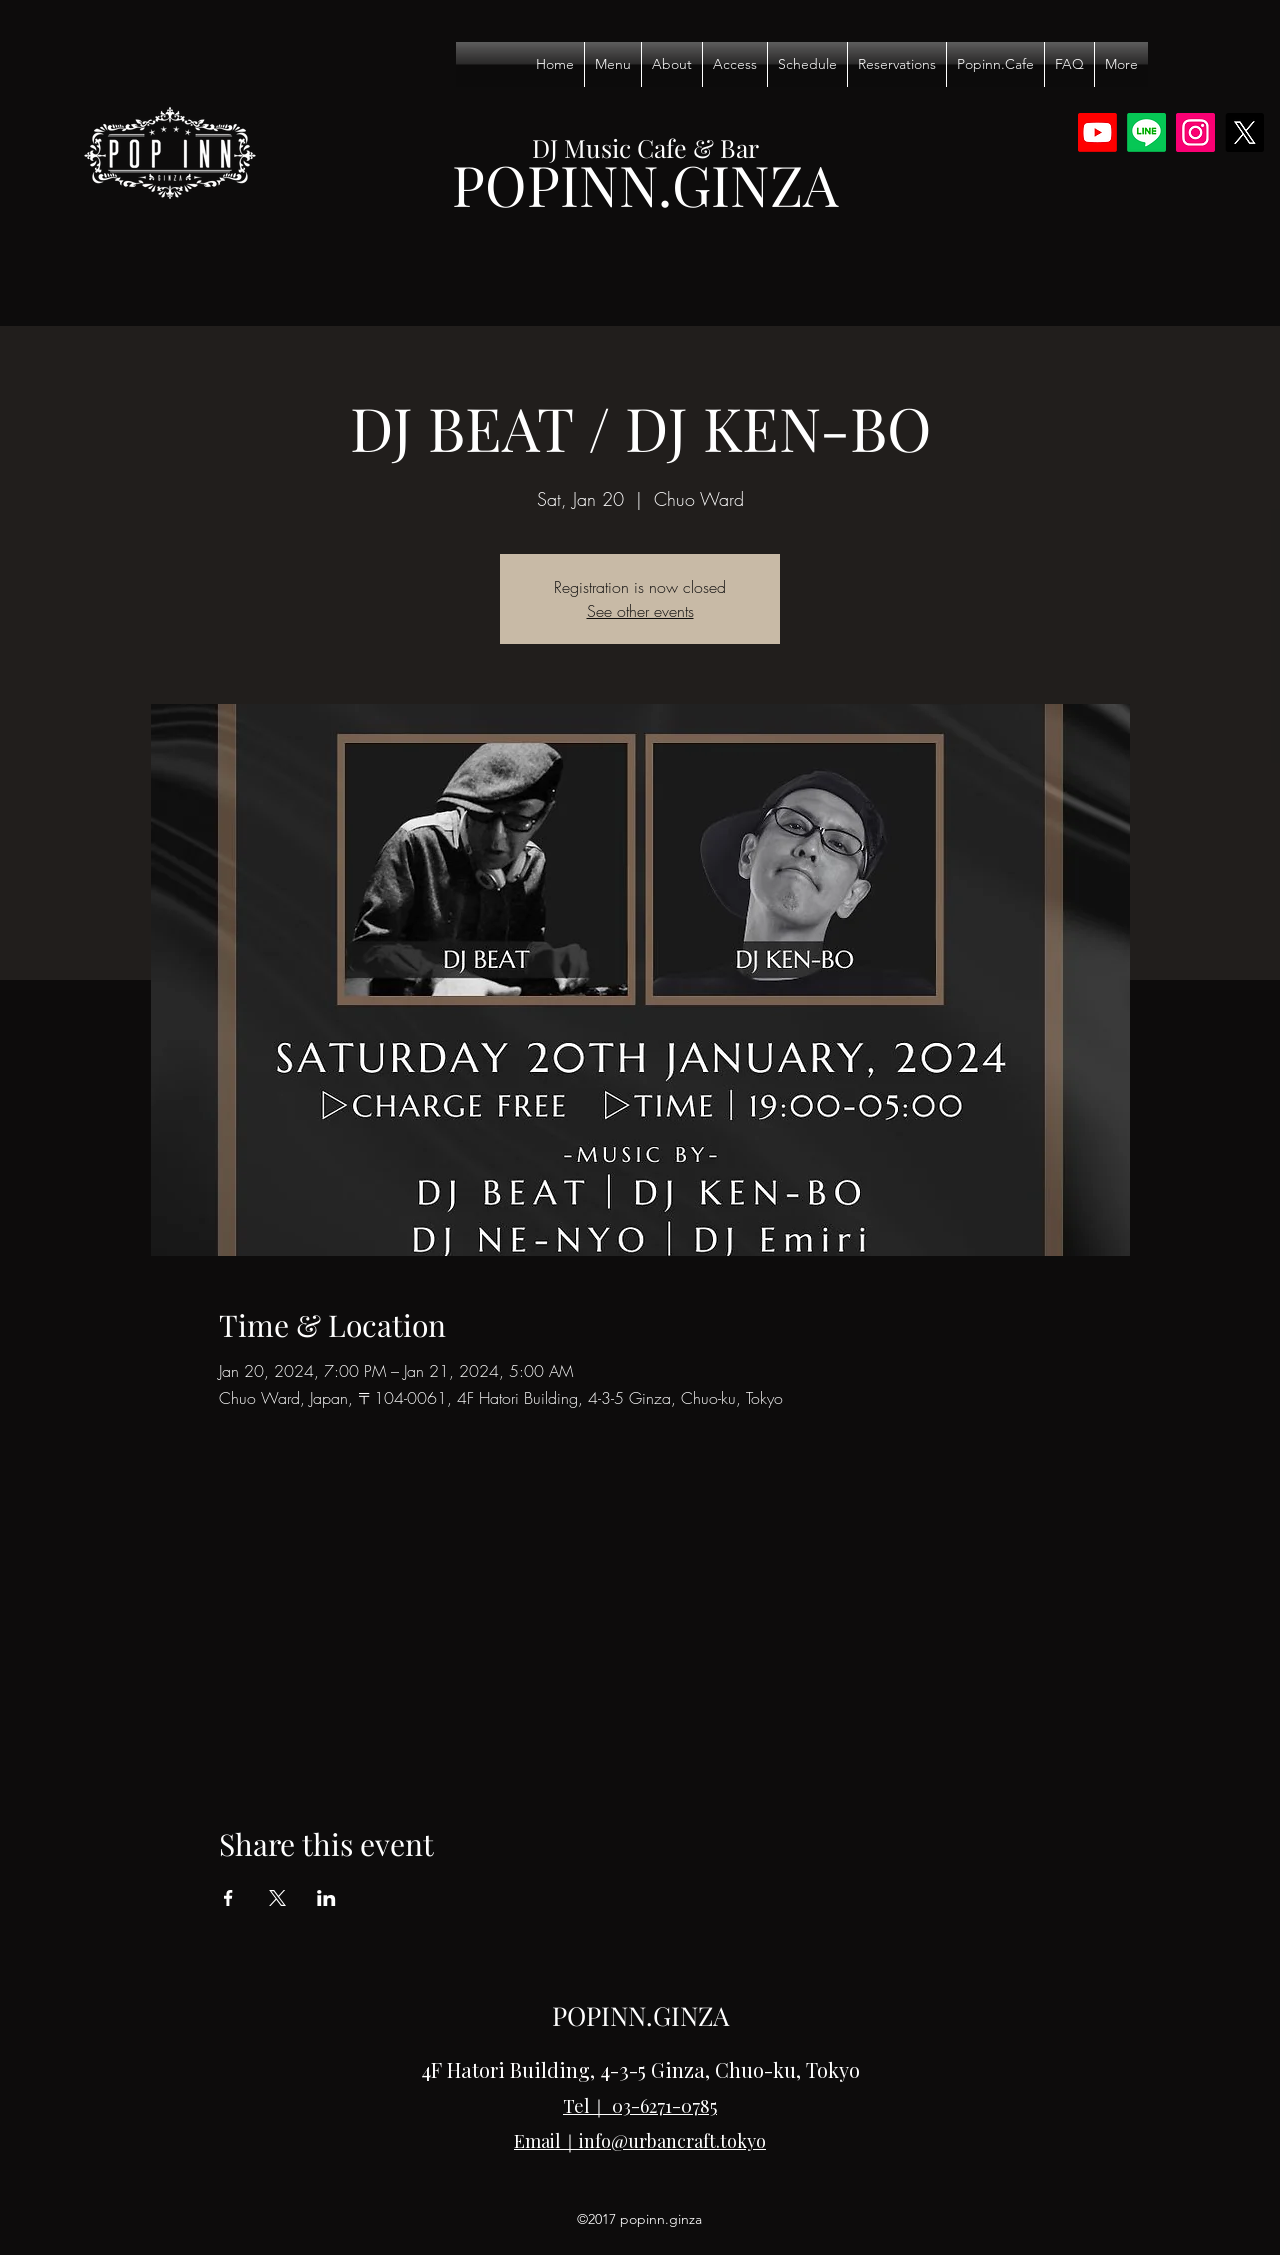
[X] (1244, 132)
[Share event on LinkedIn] (326, 1898)
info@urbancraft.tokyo (672, 2141)
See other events (640, 611)
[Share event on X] (277, 1898)
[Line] (1146, 132)
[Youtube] (1097, 132)
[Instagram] (1195, 132)
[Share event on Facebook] (228, 1898)
